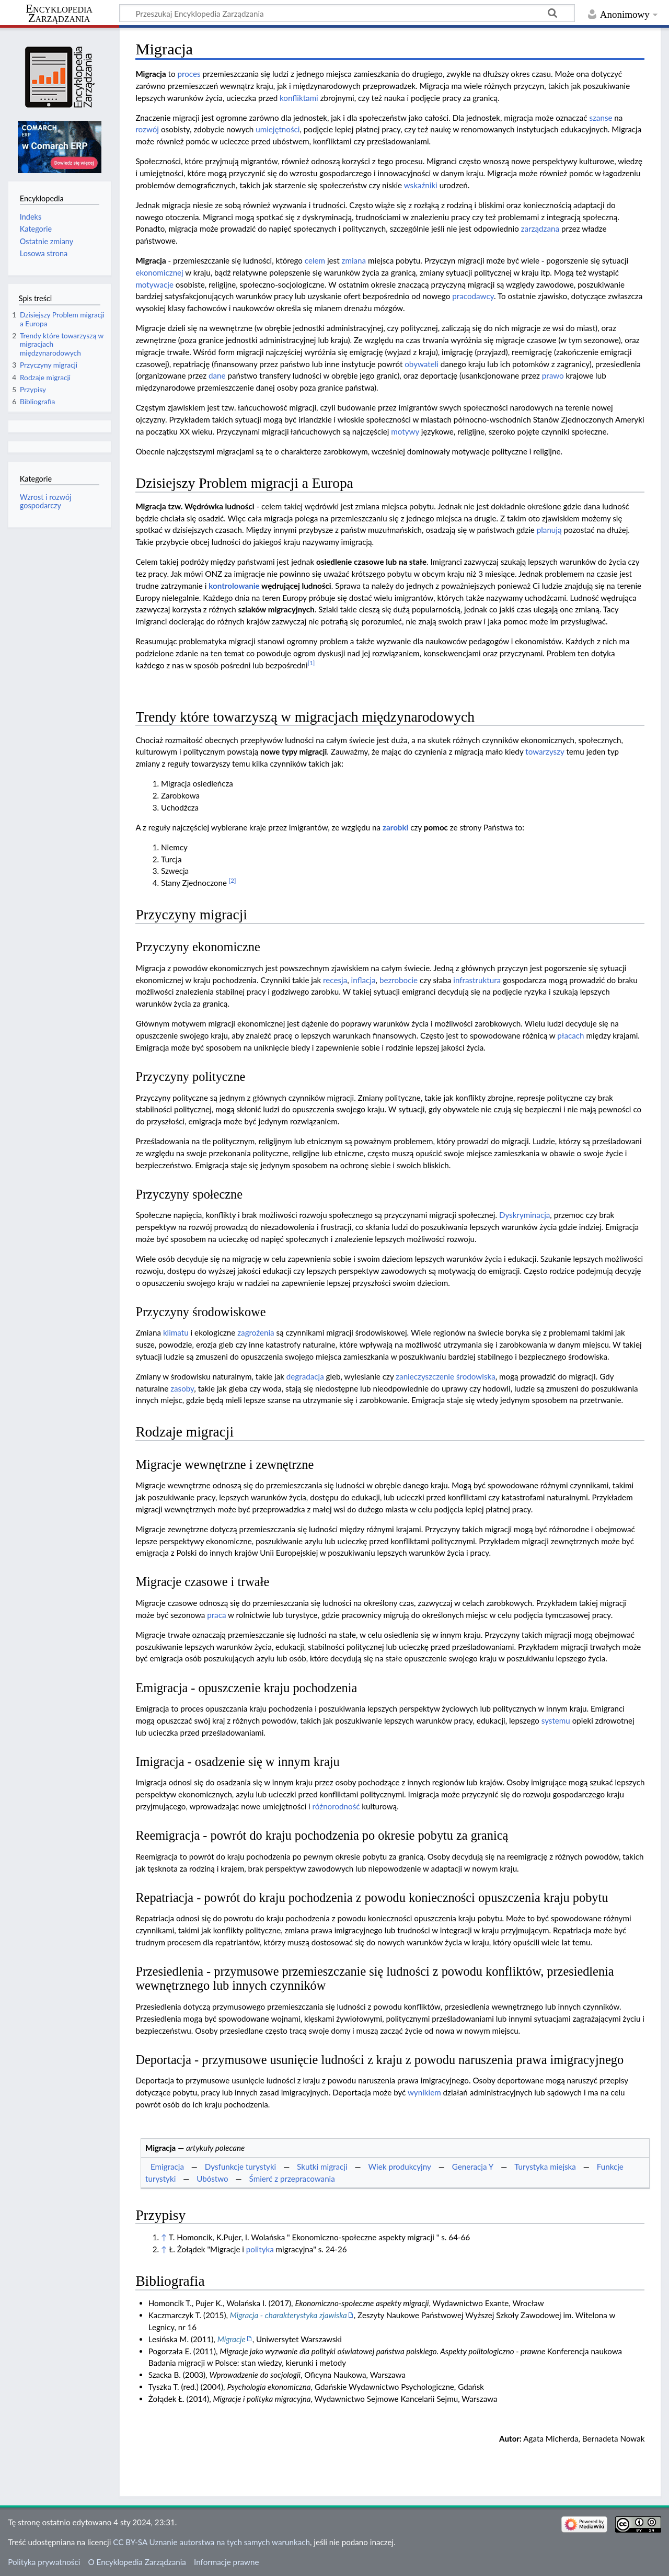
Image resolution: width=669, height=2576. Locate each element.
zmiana (354, 260)
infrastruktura (477, 980)
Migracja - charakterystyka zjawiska (288, 2315)
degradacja (305, 1376)
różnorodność (336, 1806)
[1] (311, 662)
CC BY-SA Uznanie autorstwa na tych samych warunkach (211, 2542)
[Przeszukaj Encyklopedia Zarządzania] (347, 13)
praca (216, 1615)
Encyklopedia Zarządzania (59, 13)
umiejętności (277, 129)
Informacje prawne (226, 2562)
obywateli (422, 364)
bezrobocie (398, 980)
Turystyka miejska (545, 2166)
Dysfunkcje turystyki (240, 2166)
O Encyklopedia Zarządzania (137, 2562)
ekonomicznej (159, 272)
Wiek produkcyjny (399, 2166)
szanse (600, 117)
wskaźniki (420, 185)
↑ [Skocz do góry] (164, 2237)
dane (217, 375)
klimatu (176, 1332)
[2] (232, 880)
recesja (335, 980)
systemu (555, 1720)
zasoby (182, 1388)
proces (188, 73)
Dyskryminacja (524, 1214)
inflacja (363, 980)
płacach (570, 1035)
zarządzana (540, 228)
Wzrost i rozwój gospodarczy (46, 501)
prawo (553, 375)
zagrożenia (255, 1332)
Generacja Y (473, 2166)
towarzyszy (544, 751)
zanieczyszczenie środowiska (445, 1376)
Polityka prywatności (44, 2562)
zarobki (395, 827)
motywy (405, 431)
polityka (260, 2249)
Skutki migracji (322, 2166)
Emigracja (167, 2166)
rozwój (147, 129)
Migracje (231, 2339)
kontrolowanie (234, 585)
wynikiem (424, 2092)
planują (549, 529)
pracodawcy (473, 296)
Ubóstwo (212, 2178)
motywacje (154, 284)
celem (315, 260)
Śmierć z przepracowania (292, 2178)
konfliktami (299, 97)
